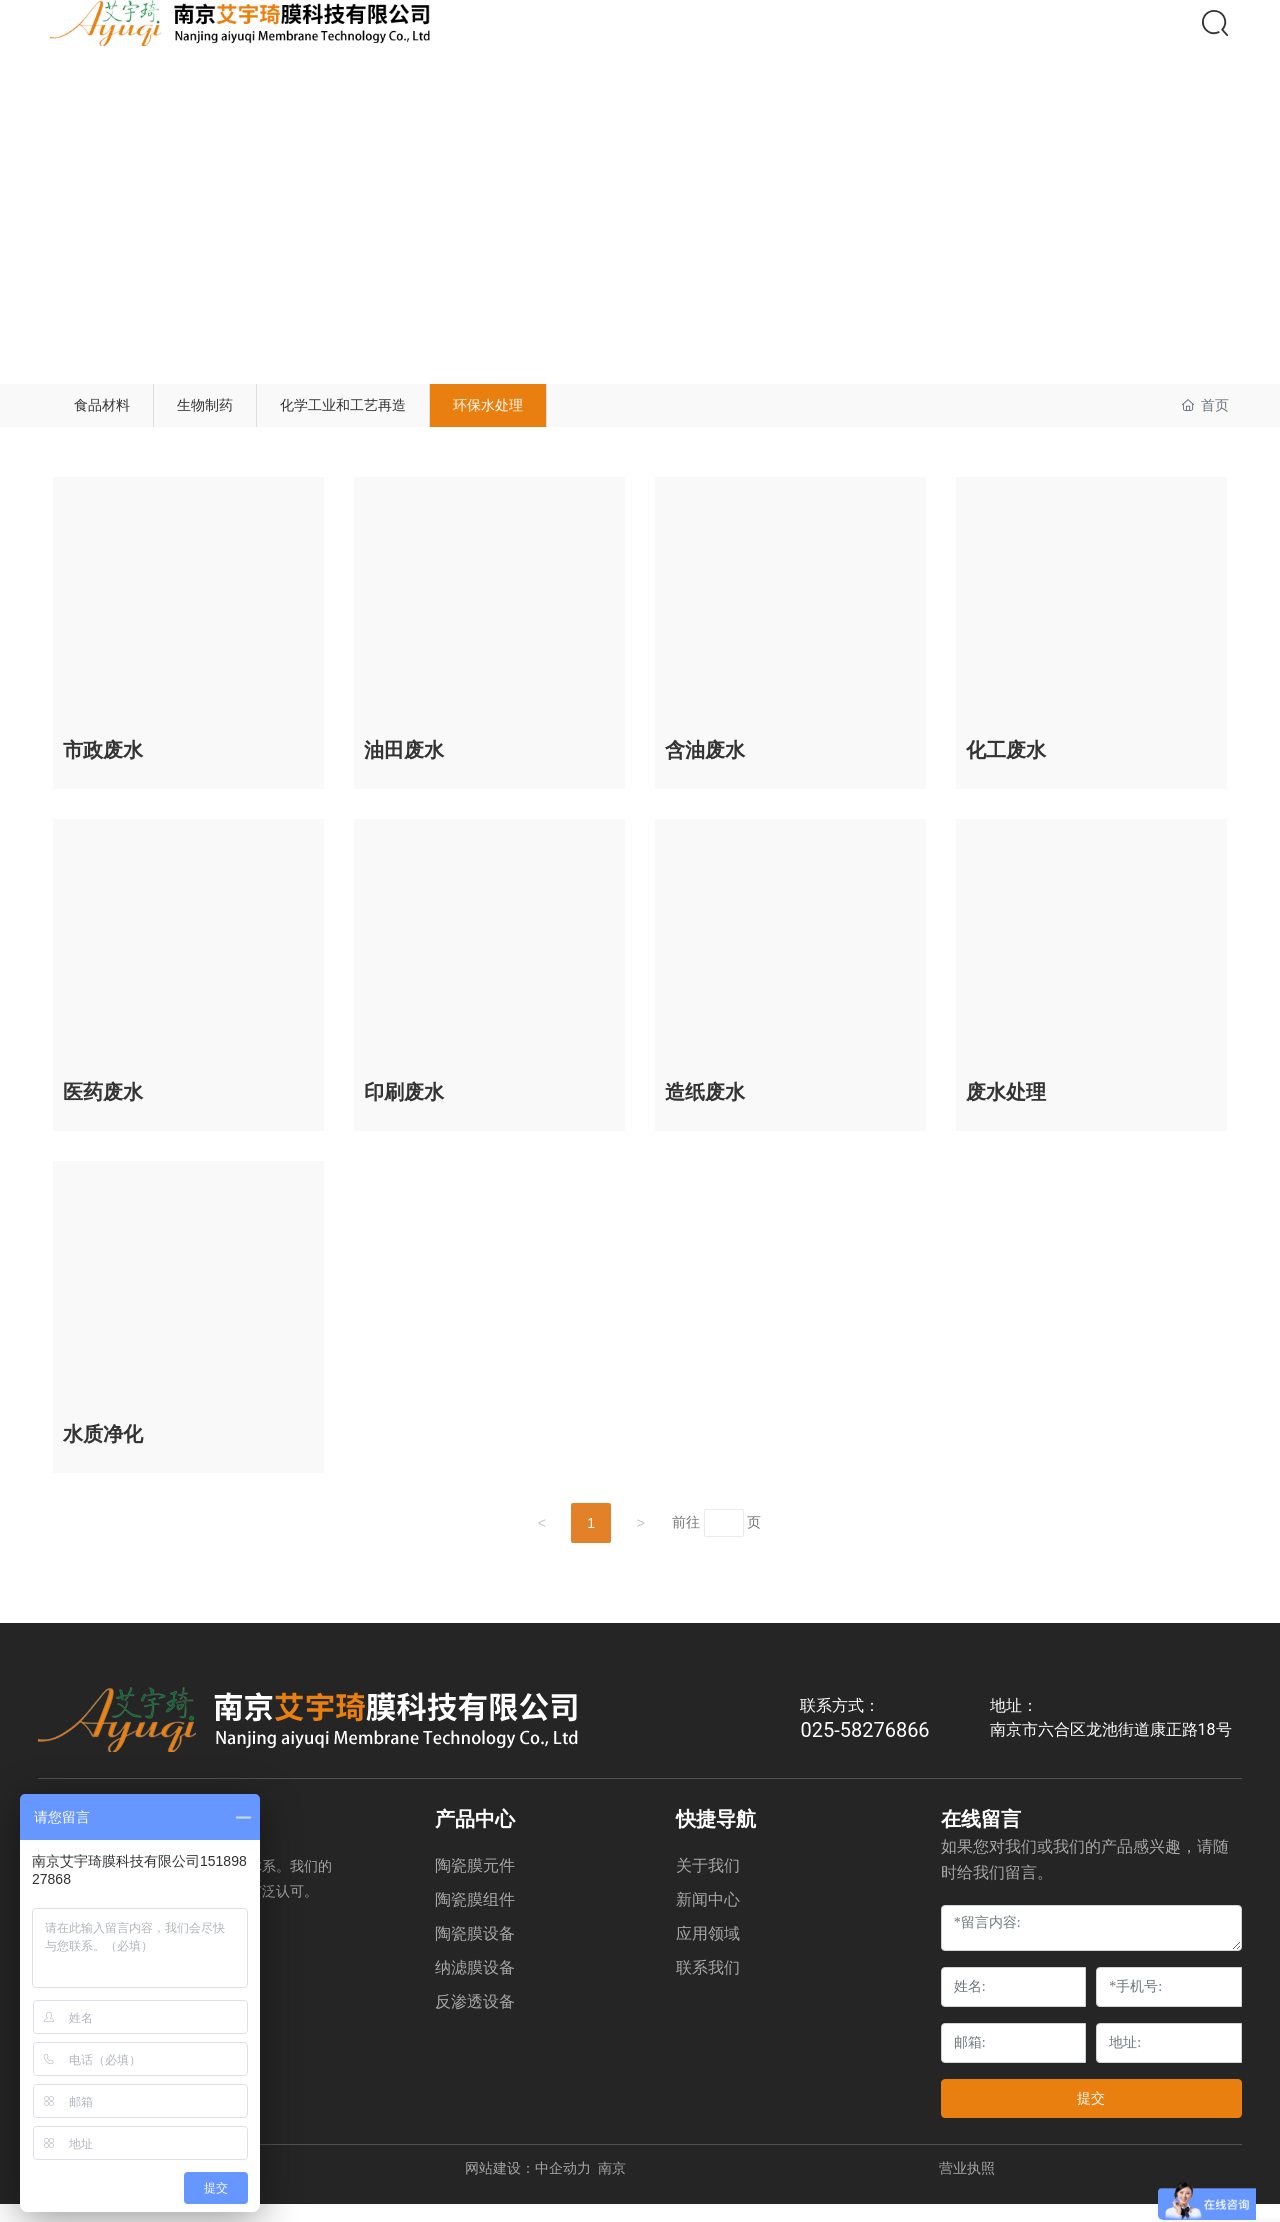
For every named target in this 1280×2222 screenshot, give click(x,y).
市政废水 (103, 768)
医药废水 (103, 1110)
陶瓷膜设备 (475, 1951)
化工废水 (1006, 768)
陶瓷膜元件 (475, 1883)
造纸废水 (705, 1110)
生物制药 (253, 413)
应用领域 (708, 1951)
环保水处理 (611, 413)
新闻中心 (708, 1917)
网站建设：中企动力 (528, 2186)
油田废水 (404, 768)
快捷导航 (716, 1837)
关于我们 (708, 1883)
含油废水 (705, 768)
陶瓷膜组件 (475, 1917)
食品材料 (118, 413)
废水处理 (1006, 1110)
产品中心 (475, 1837)
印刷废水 (404, 1110)
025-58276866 (864, 1748)
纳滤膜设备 (475, 1985)
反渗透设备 (475, 2019)
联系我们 (708, 1985)
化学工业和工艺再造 (428, 413)
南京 (612, 2186)
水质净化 (103, 1452)
